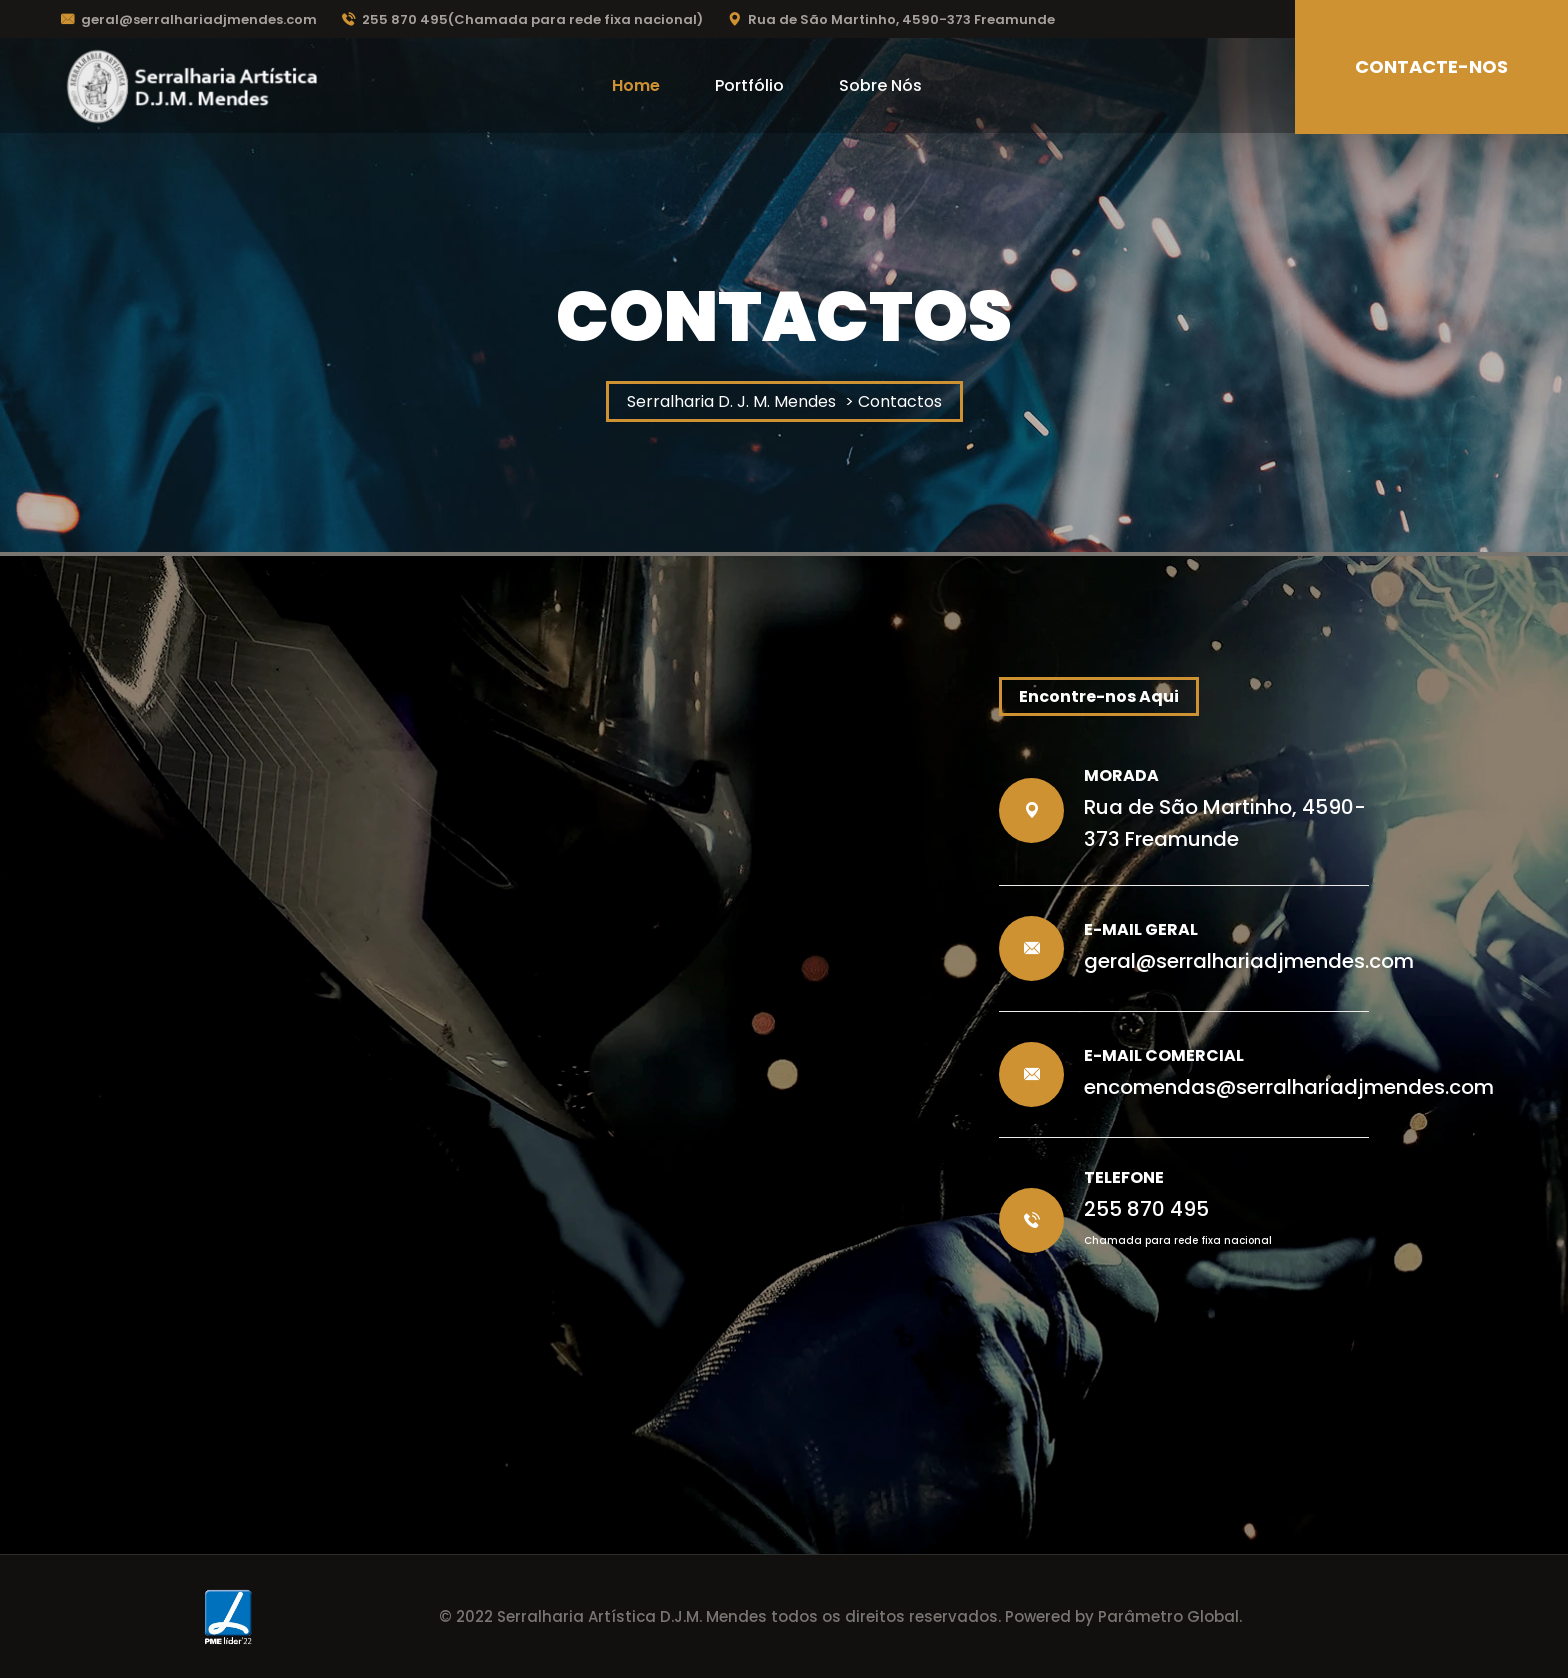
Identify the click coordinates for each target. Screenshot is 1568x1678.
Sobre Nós (880, 85)
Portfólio (749, 85)
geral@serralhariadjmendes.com (189, 19)
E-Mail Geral (1141, 929)
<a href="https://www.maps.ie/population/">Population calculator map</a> (584, 976)
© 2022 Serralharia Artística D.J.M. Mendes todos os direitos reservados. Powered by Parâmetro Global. (840, 1616)
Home (636, 85)
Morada (1121, 775)
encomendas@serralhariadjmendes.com (1289, 1087)
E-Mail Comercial (1164, 1055)
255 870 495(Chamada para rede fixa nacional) (522, 19)
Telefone (1124, 1177)
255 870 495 (1146, 1209)
